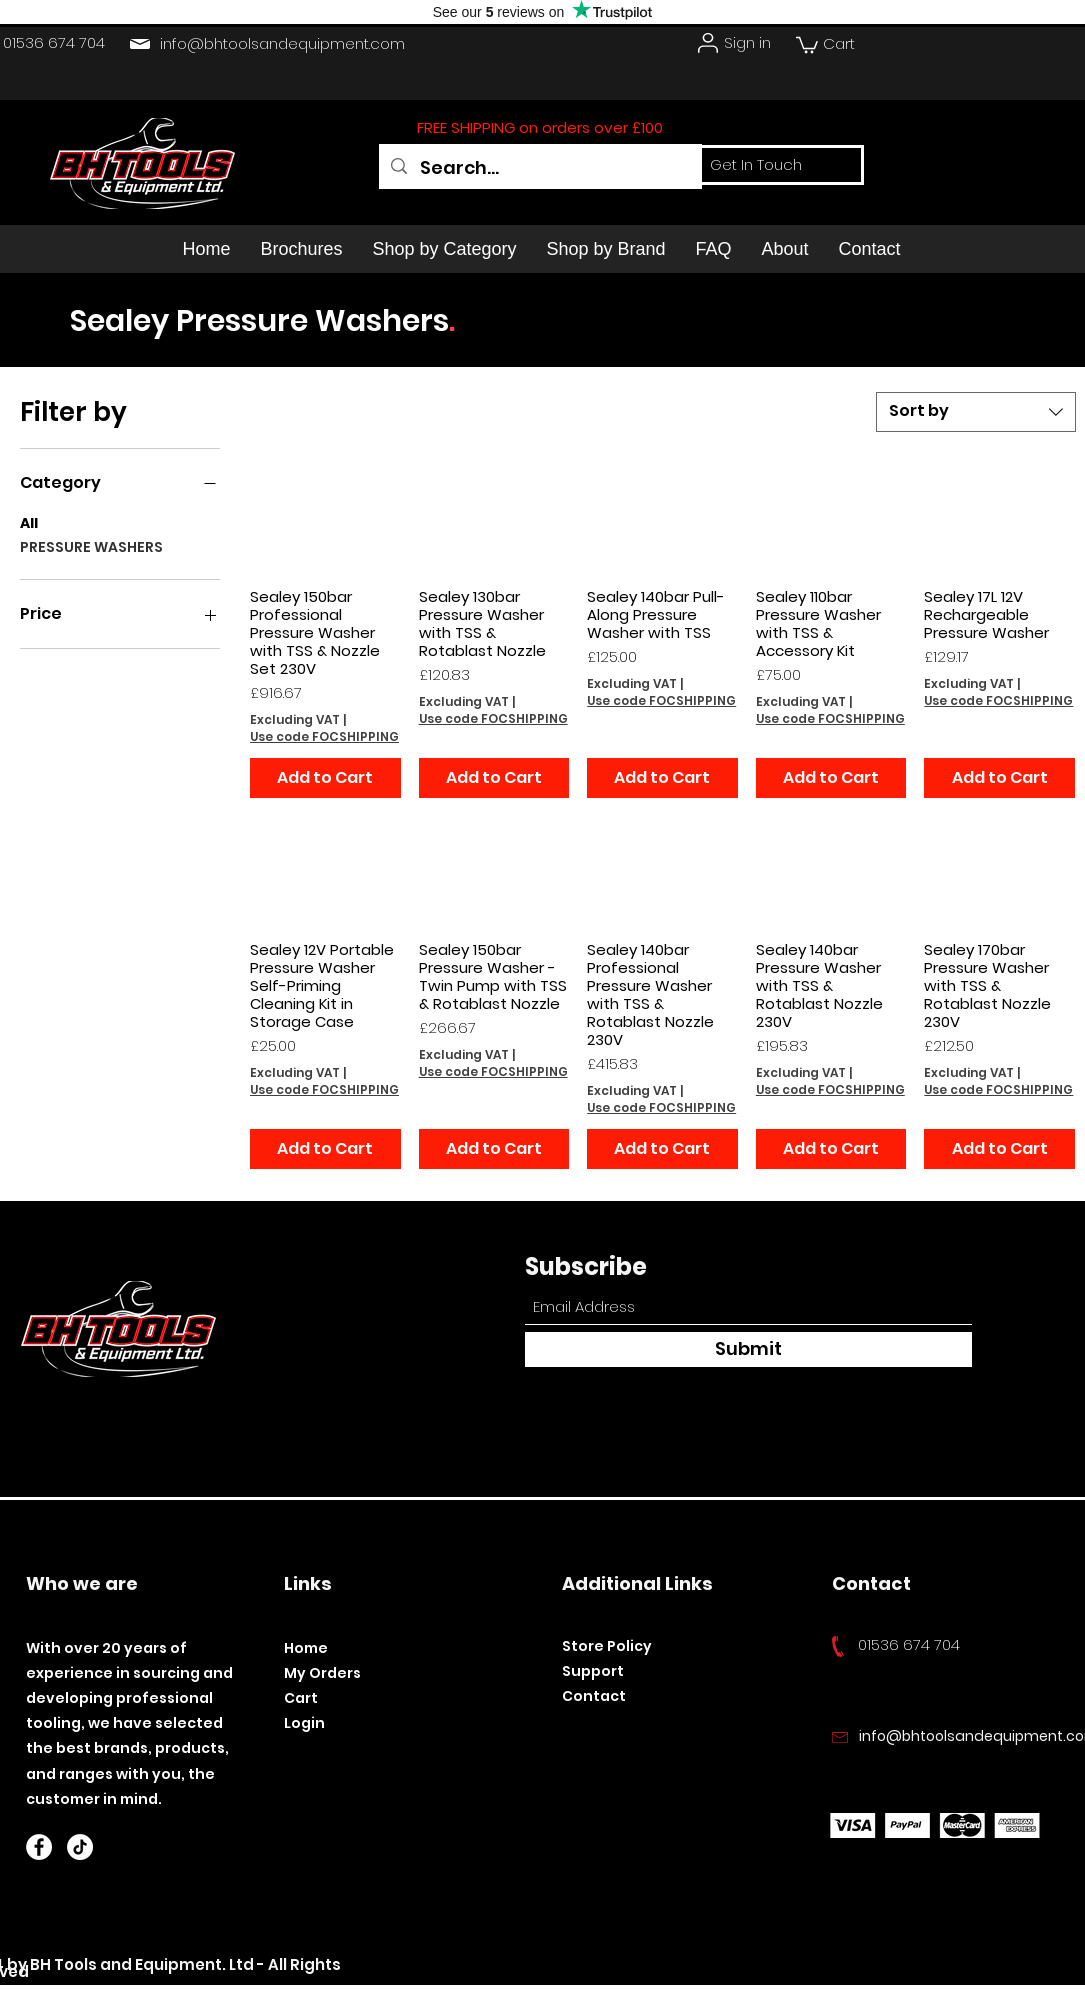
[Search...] (540, 168)
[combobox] (976, 412)
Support (593, 1671)
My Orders (322, 1673)
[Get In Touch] (756, 165)
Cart (301, 1698)
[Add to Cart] (325, 778)
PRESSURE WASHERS (91, 546)
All (29, 522)
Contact (594, 1696)
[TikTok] (80, 1847)
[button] (807, 44)
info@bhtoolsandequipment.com (282, 43)
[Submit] (748, 1349)
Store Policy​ (607, 1646)
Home (306, 1648)
